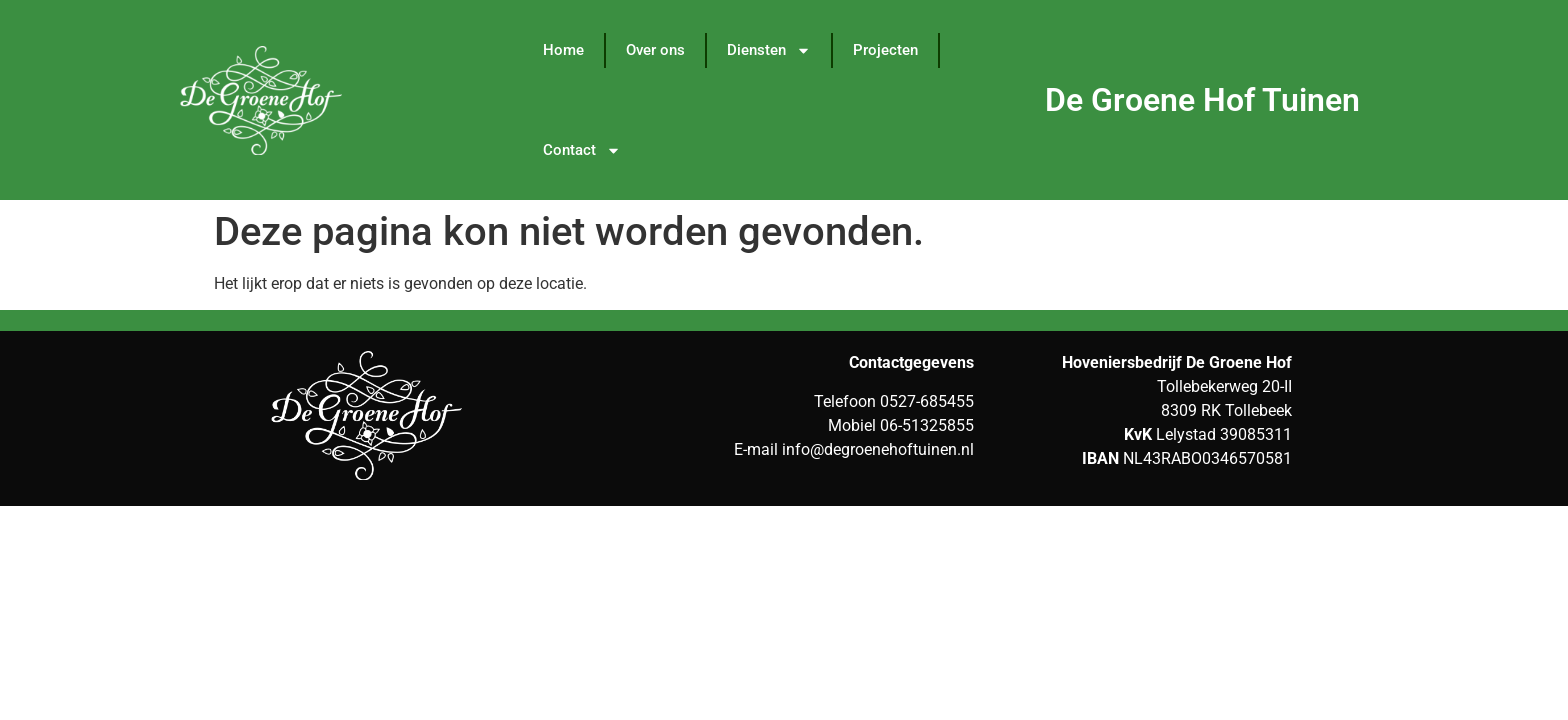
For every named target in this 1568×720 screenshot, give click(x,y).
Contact (582, 150)
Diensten (769, 50)
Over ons (655, 50)
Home (563, 50)
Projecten (885, 50)
